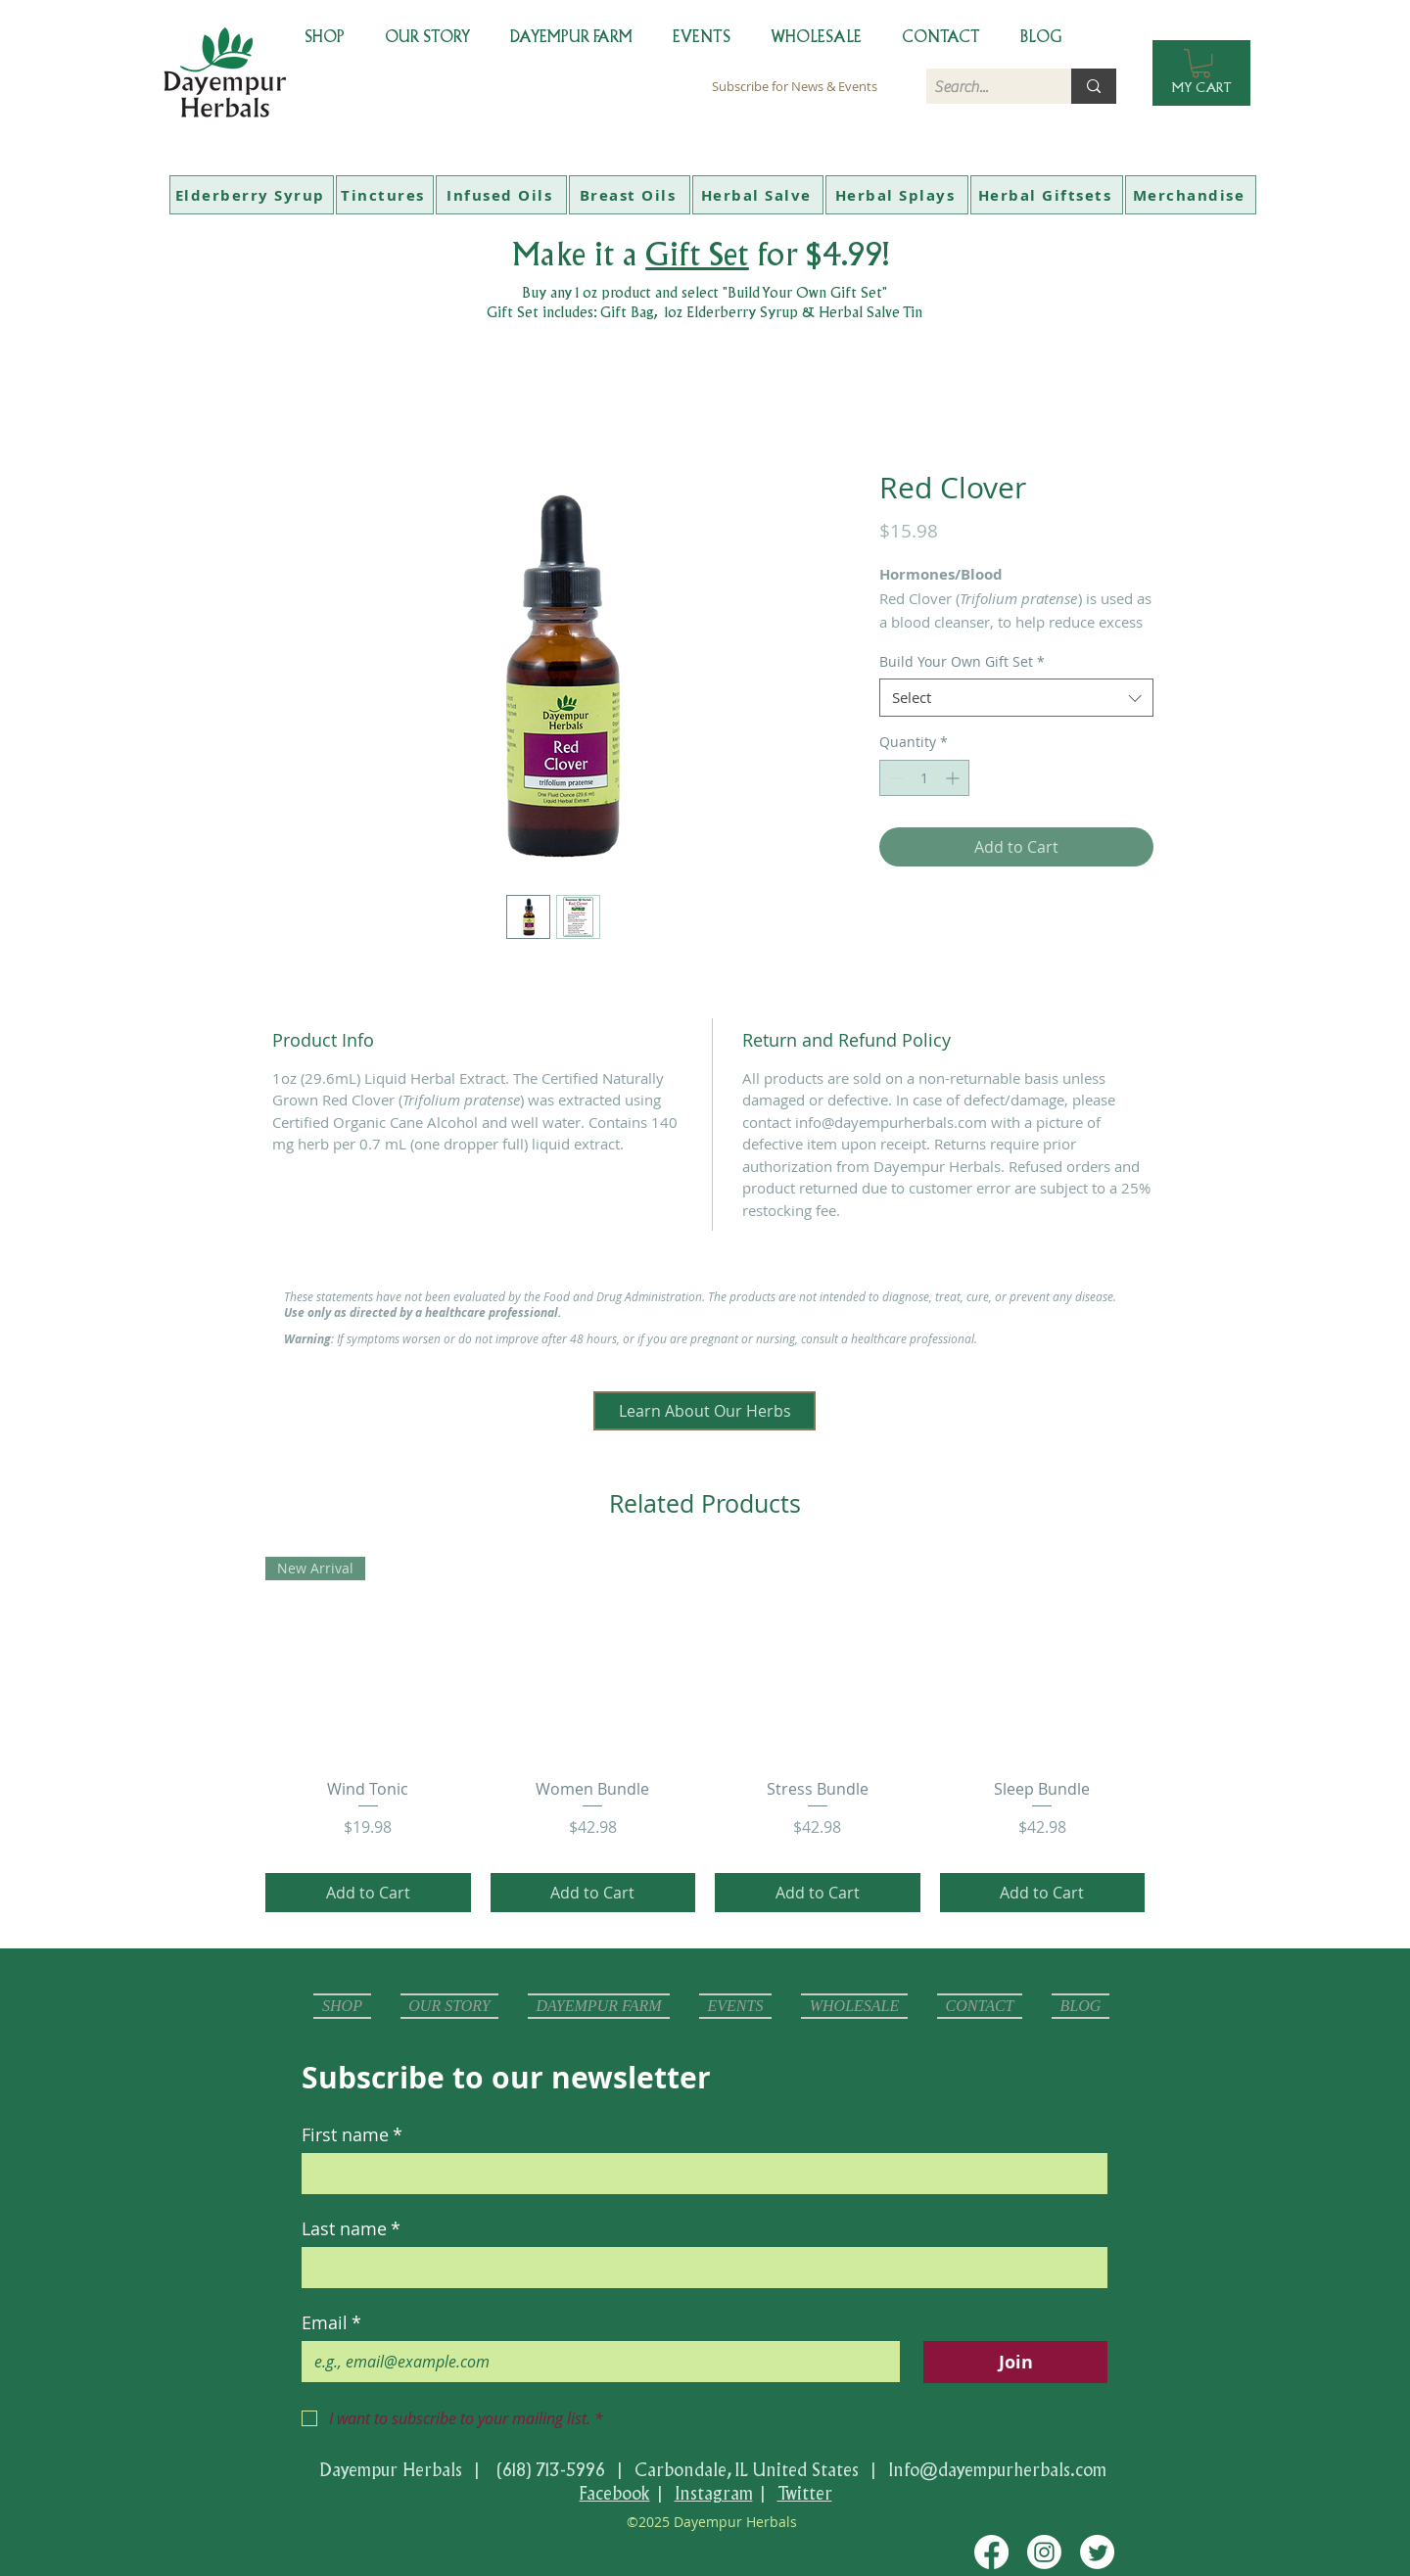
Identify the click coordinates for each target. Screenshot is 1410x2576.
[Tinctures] (385, 194)
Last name (351, 2228)
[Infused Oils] (501, 194)
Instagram (714, 2493)
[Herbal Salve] (757, 194)
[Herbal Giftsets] (1046, 194)
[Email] (595, 2361)
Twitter (804, 2493)
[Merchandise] (1190, 194)
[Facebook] (991, 2552)
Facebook (615, 2493)
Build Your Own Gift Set (962, 661)
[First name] (699, 2173)
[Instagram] (1044, 2552)
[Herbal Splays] (896, 194)
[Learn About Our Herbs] (704, 1410)
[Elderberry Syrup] (251, 194)
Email (331, 2322)
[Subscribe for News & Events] (794, 86)
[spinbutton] (924, 778)
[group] (705, 1734)
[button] (1201, 63)
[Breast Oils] (629, 194)
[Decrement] (894, 778)
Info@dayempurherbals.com (997, 2469)
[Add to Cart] (368, 1892)
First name (352, 2134)
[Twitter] (1097, 2552)
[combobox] (1016, 698)
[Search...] (982, 87)
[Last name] (699, 2267)
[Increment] (954, 778)
